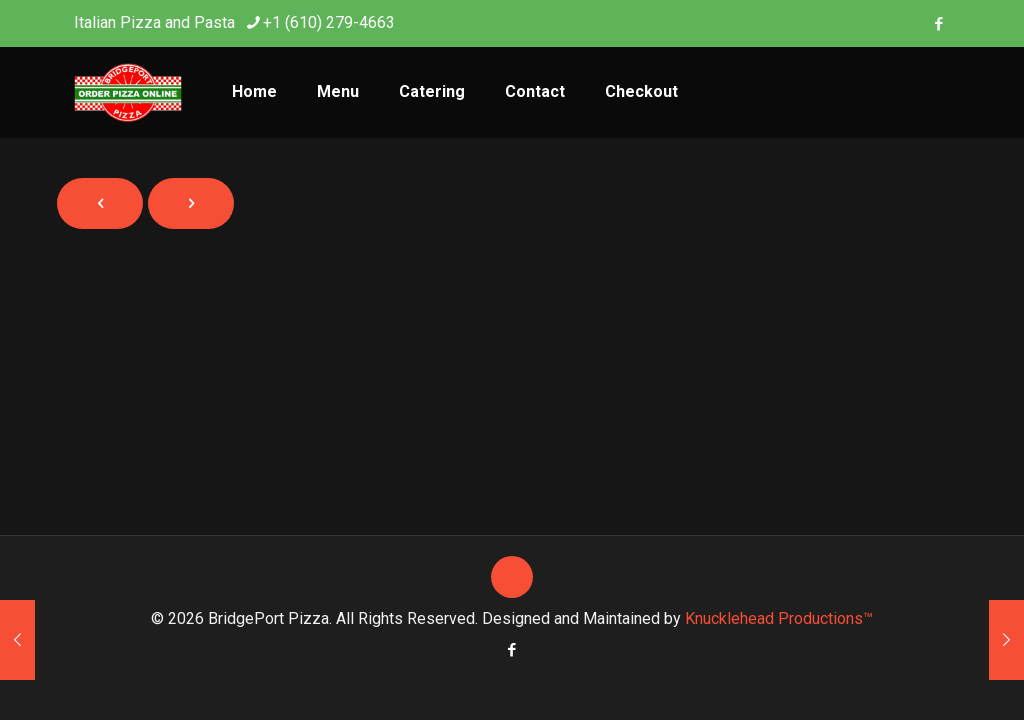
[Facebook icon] (938, 24)
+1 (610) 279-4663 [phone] (329, 22)
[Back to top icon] (512, 577)
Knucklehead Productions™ (779, 618)
